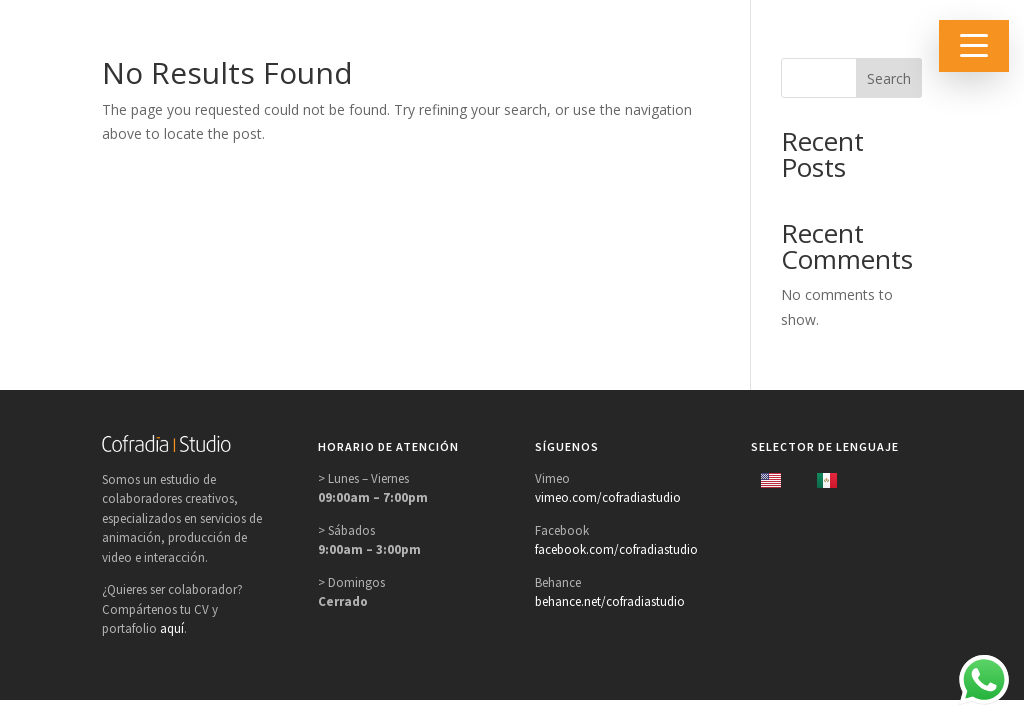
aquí (172, 628)
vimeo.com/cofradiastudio (608, 497)
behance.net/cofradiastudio (610, 601)
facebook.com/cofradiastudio (616, 549)
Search (889, 78)
